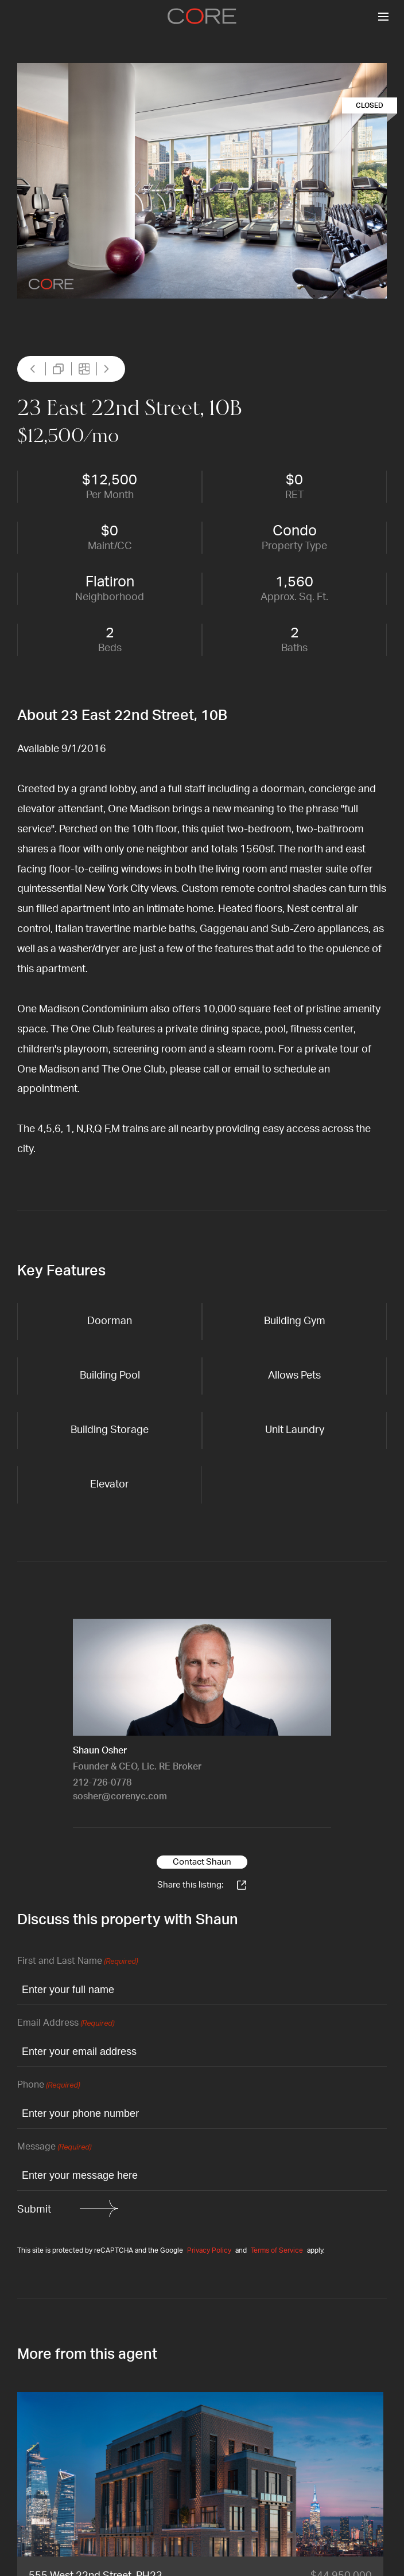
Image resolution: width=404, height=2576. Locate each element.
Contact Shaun (202, 1862)
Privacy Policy (209, 2250)
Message (54, 2147)
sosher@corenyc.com (120, 1796)
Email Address (65, 2024)
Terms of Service (277, 2250)
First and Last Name (77, 1962)
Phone (48, 2086)
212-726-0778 (102, 1782)
